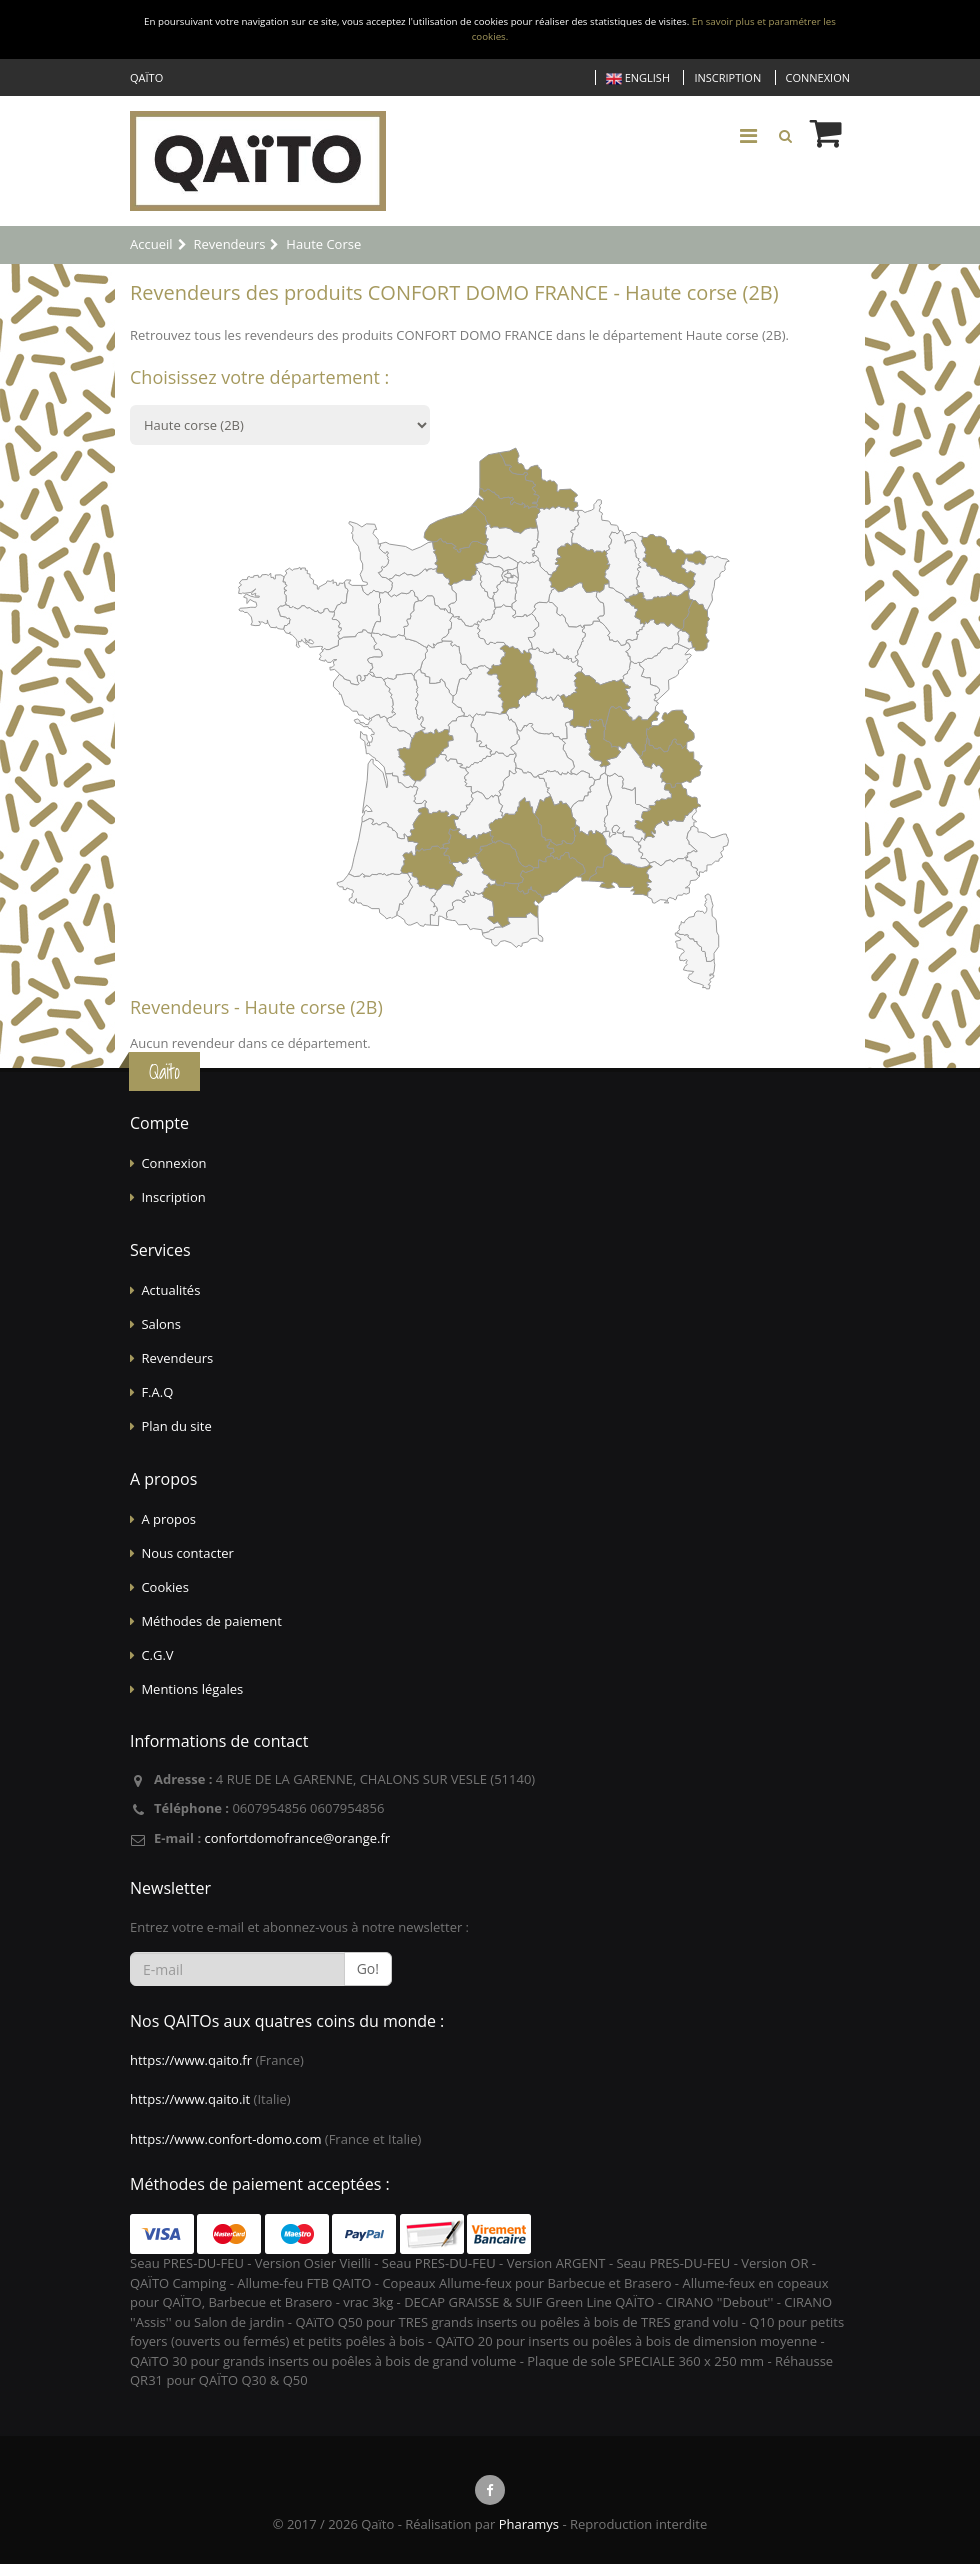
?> (280, 425)
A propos (168, 1519)
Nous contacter (187, 1553)
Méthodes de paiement (211, 1621)
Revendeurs (177, 1358)
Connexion (818, 77)
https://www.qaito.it (190, 2099)
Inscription (727, 77)
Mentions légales (192, 1689)
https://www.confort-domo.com (225, 2139)
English (638, 78)
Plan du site (176, 1426)
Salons (161, 1324)
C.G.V (157, 1655)
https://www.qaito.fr (191, 2060)
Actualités (170, 1290)
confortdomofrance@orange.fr (297, 1838)
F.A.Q (157, 1392)
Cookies (164, 1587)
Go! (368, 1968)
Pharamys (529, 2524)
